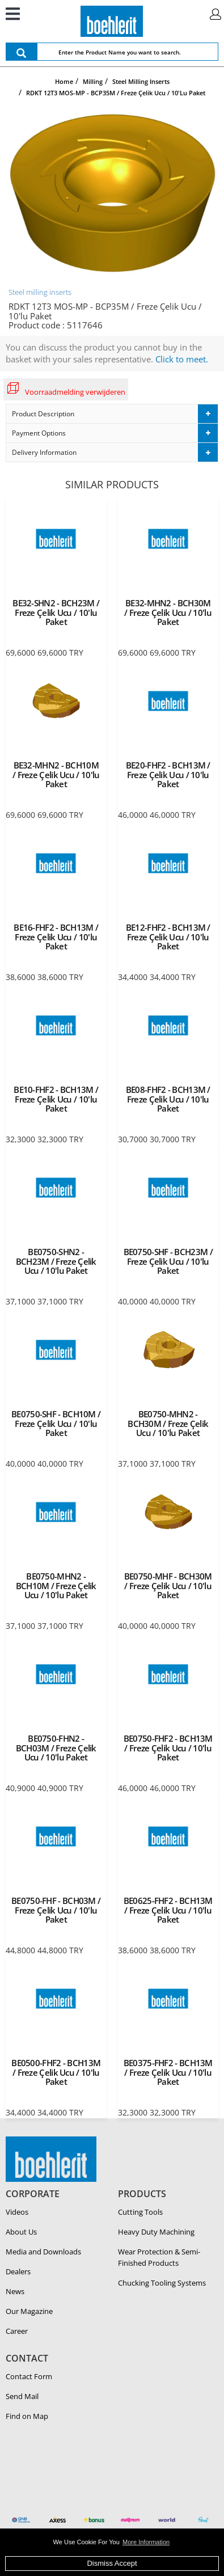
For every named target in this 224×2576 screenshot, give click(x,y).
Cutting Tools (140, 2212)
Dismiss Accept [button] (112, 2563)
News (15, 2291)
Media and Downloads (43, 2251)
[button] (112, 413)
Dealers (18, 2271)
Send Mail (22, 2396)
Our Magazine (29, 2311)
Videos (17, 2212)
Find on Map (27, 2416)
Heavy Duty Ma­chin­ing (156, 2232)
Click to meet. (181, 359)
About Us (21, 2232)
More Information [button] (146, 2542)
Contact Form (29, 2376)
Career (17, 2331)
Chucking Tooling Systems (162, 2283)
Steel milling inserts (40, 292)
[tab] (112, 413)
